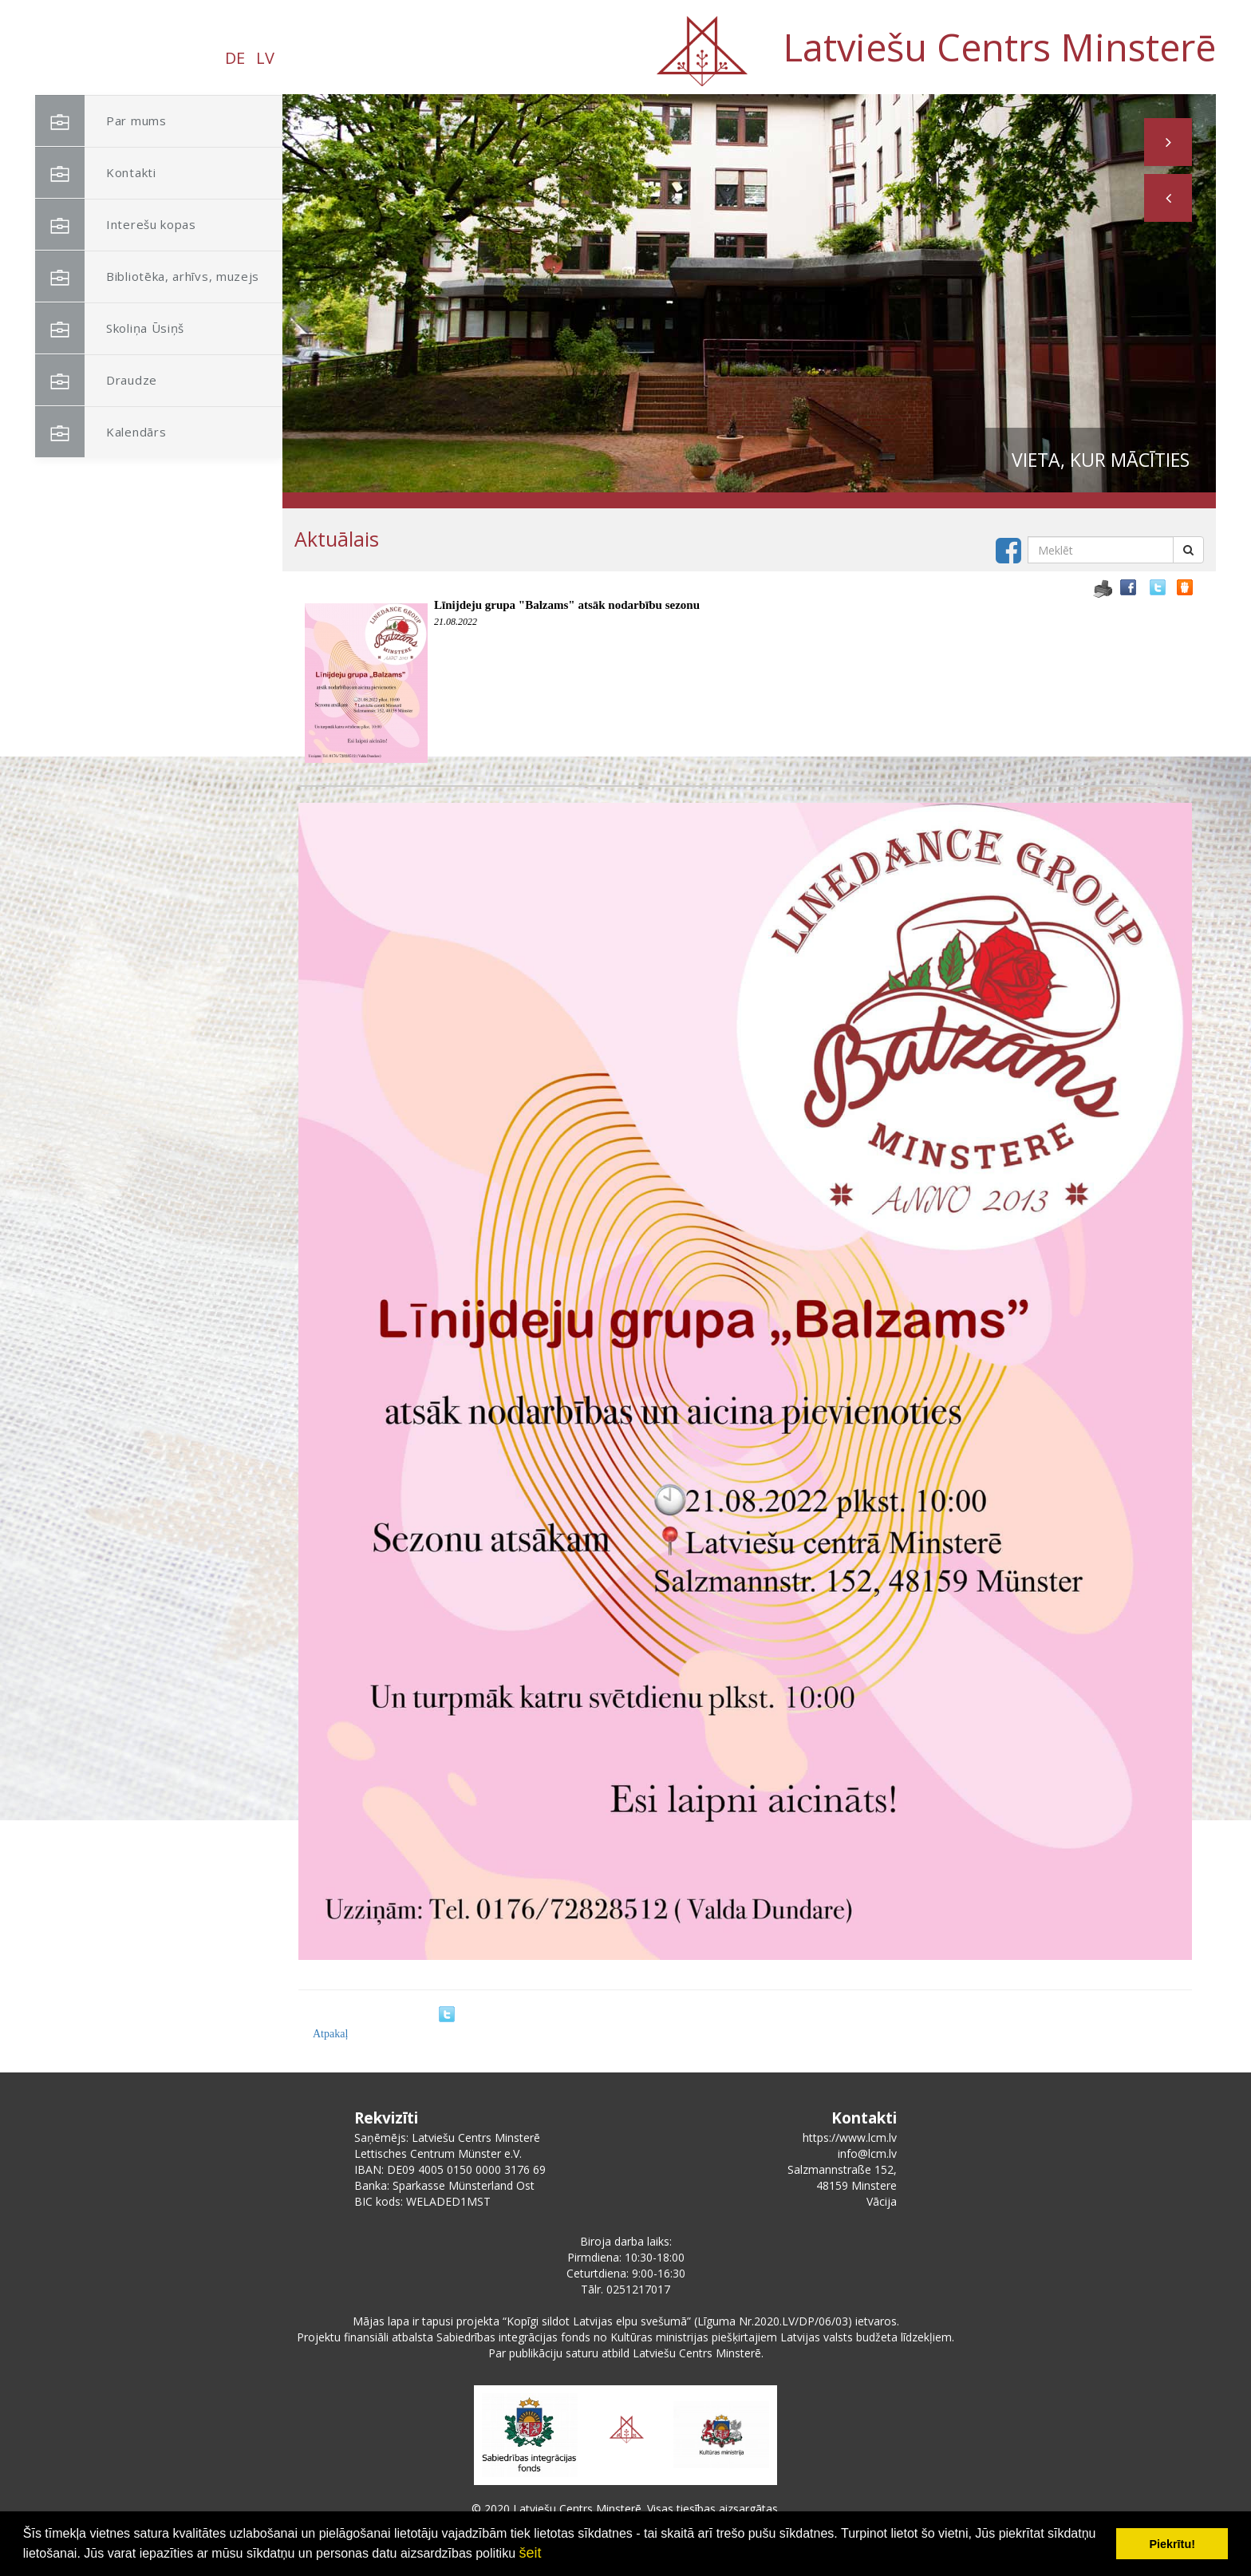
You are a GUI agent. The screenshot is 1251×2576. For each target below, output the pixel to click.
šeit (530, 2553)
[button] (1168, 198)
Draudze (96, 380)
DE (235, 58)
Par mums (101, 121)
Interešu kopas (115, 225)
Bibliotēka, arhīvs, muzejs (147, 276)
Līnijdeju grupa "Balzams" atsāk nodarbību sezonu (567, 605)
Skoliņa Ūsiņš (109, 328)
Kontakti (95, 173)
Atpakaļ (330, 2034)
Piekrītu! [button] (1172, 2544)
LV (265, 58)
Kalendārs (100, 432)
